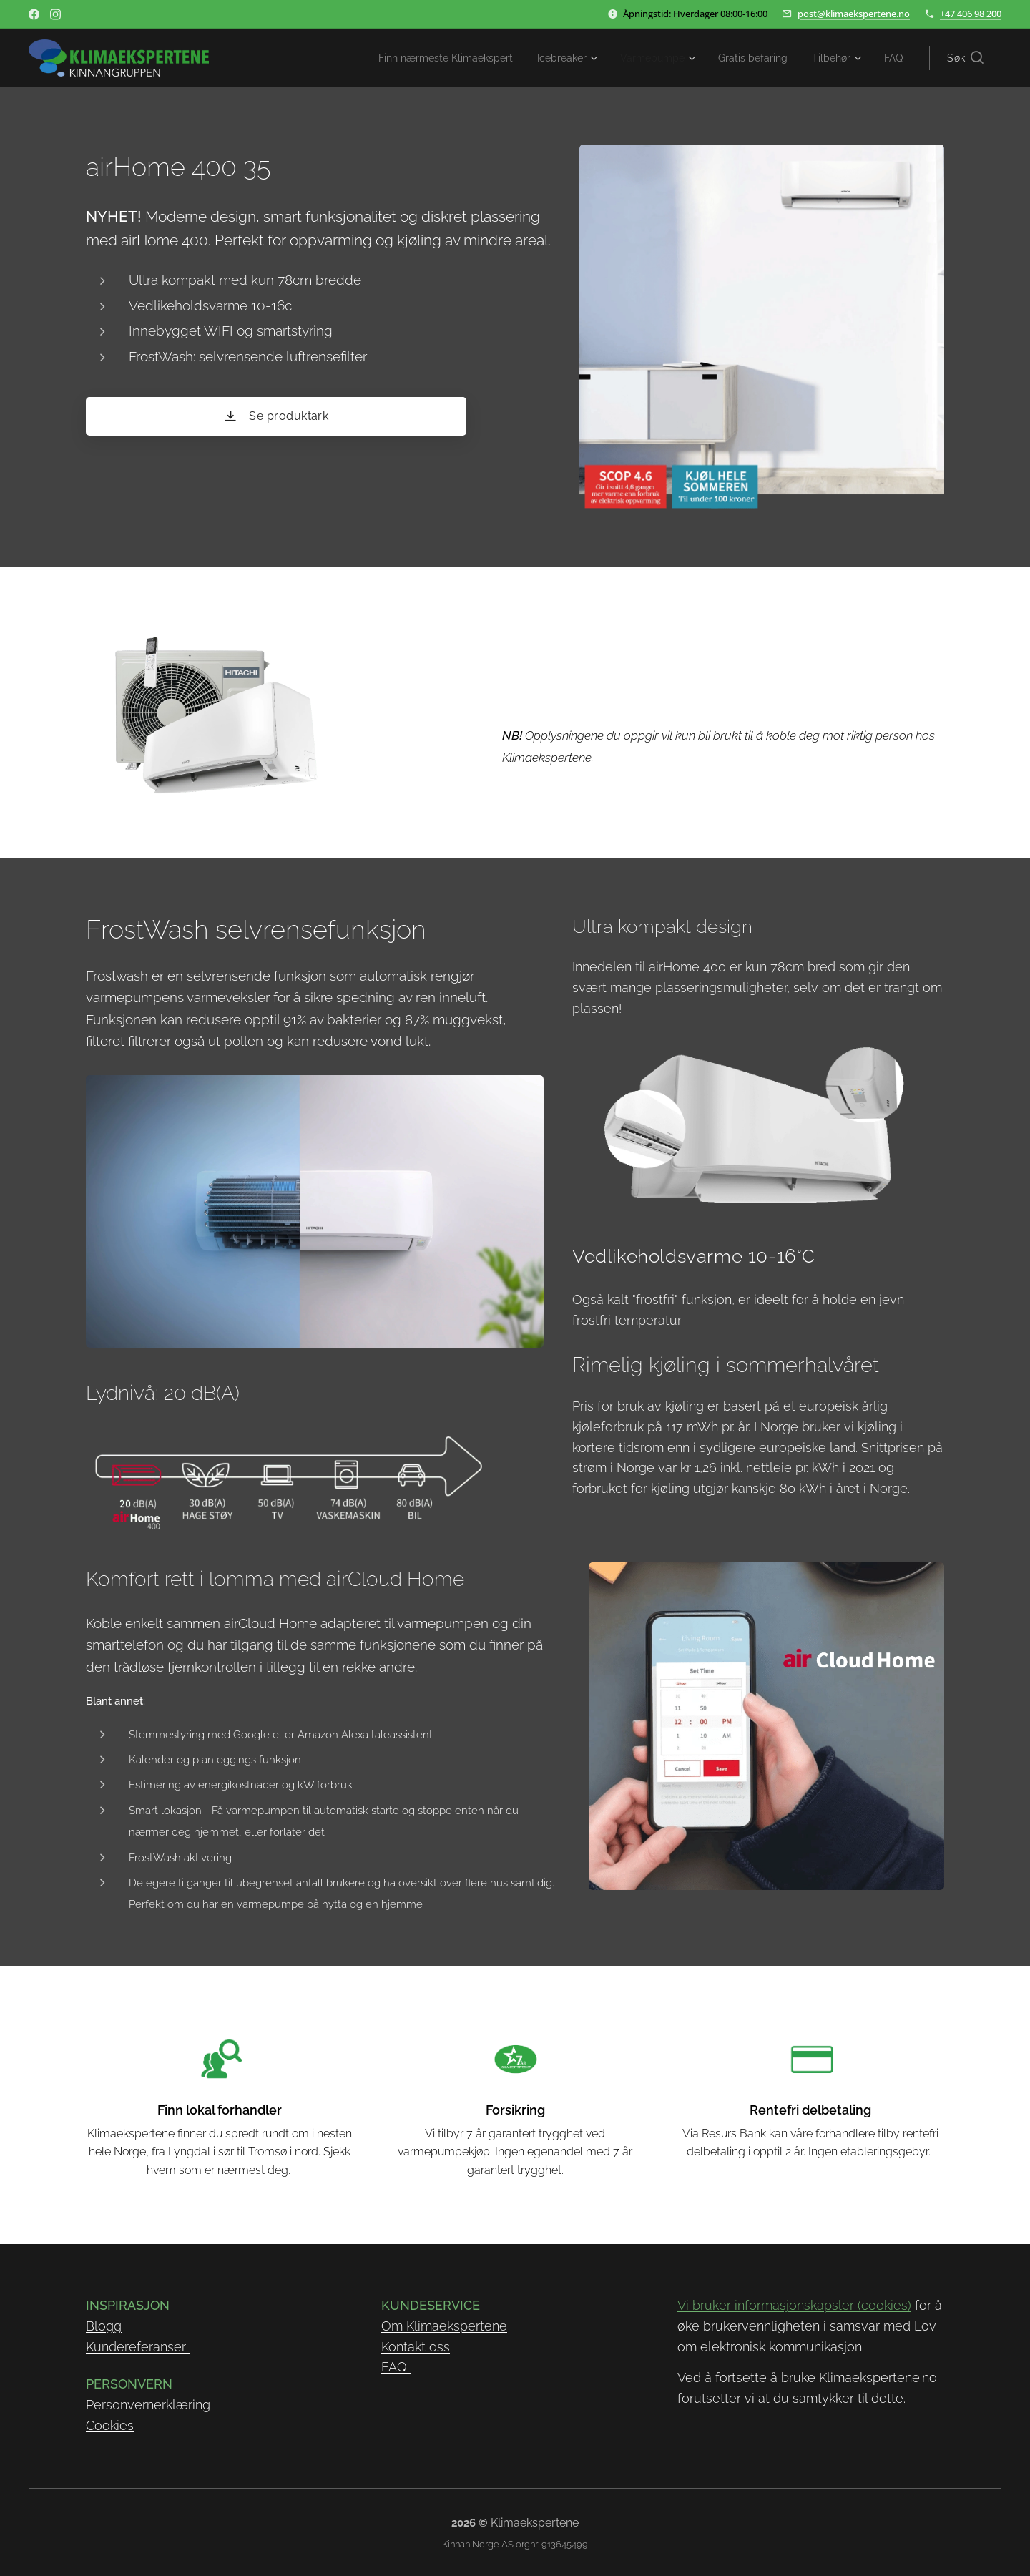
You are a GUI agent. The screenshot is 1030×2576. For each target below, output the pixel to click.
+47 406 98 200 (970, 13)
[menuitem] (415, 58)
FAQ (396, 2366)
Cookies (110, 2425)
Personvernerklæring (148, 2404)
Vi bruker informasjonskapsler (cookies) (794, 2305)
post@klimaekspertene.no (854, 13)
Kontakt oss (415, 2346)
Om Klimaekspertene (444, 2325)
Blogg (104, 2325)
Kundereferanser (138, 2346)
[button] (965, 58)
